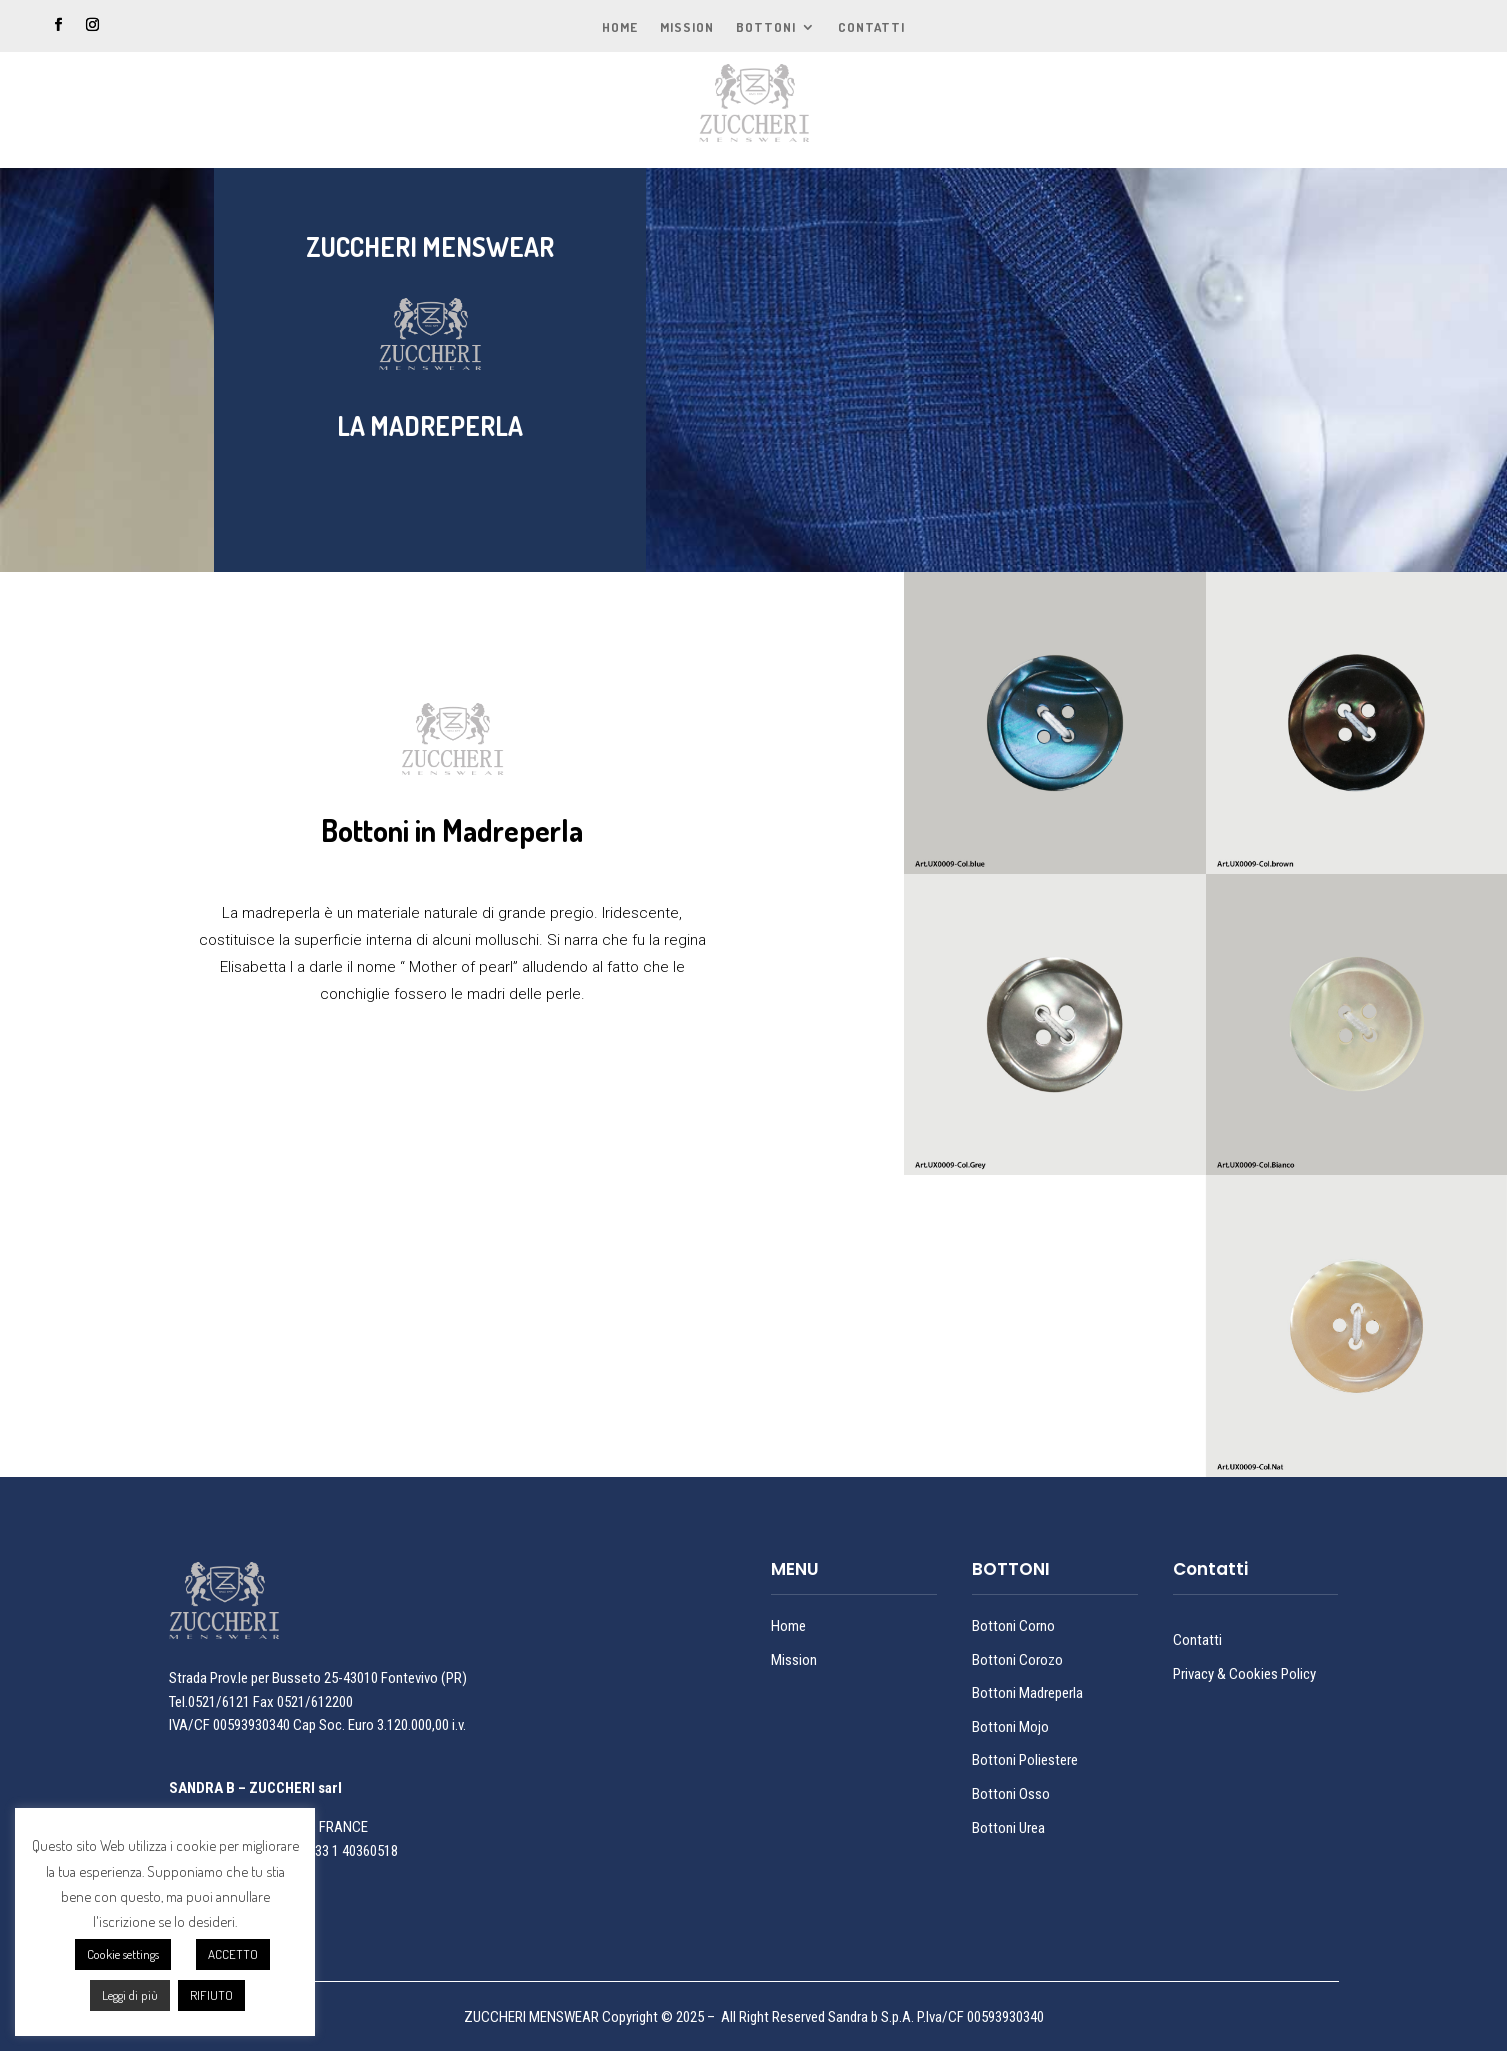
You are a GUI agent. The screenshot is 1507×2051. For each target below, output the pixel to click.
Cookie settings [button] (123, 1954)
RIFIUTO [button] (211, 1995)
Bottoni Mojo (1010, 1727)
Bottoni (766, 27)
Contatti (871, 27)
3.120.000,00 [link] (413, 1725)
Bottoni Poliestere (1025, 1760)
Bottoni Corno (1013, 1626)
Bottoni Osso (1011, 1794)
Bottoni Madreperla (1027, 1693)
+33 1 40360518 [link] (353, 1851)
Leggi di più (130, 1995)
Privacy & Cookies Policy (1244, 1674)
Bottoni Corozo (1017, 1660)
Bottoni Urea (1008, 1828)
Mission (687, 27)
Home (620, 27)
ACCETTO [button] (233, 1954)
